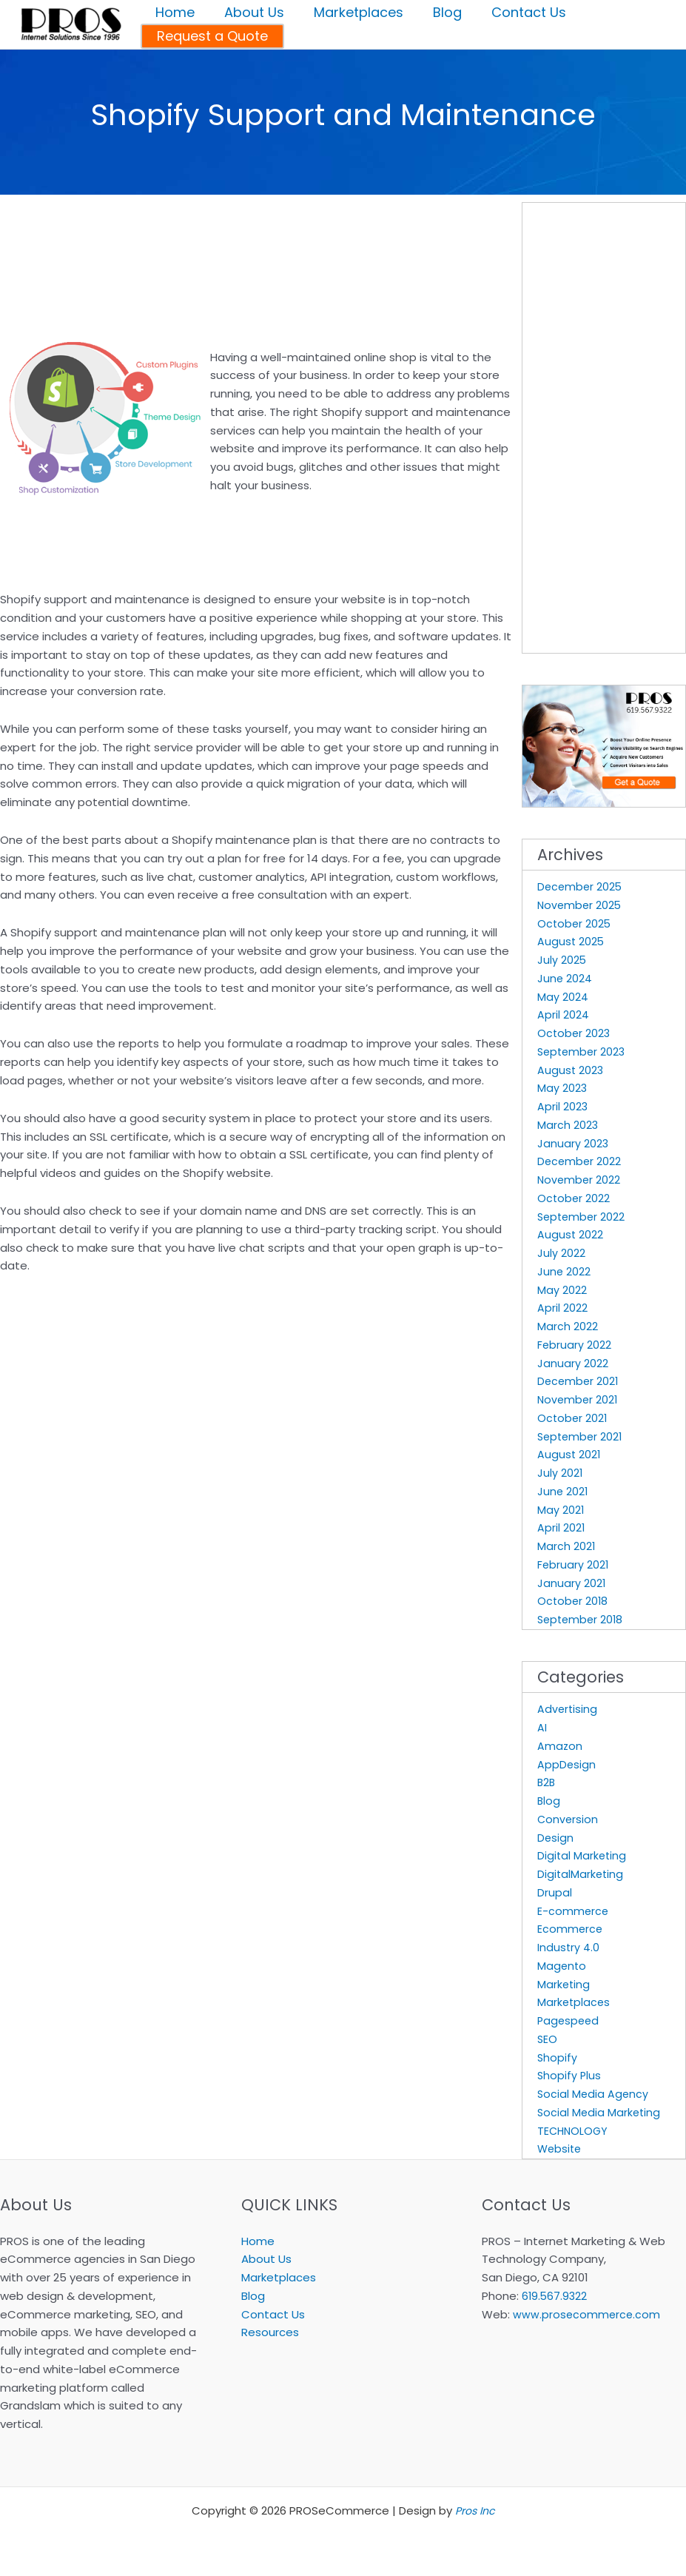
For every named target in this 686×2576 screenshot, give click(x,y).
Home (258, 2241)
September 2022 (582, 1216)
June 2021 (563, 1491)
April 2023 (562, 1106)
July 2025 (562, 959)
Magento (562, 1965)
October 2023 (574, 1033)
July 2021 (560, 1472)
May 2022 (562, 1290)
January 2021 (571, 1583)
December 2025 (581, 886)
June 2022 (564, 1271)
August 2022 (570, 1234)
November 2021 (578, 1399)
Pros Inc (475, 2510)
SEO (547, 2039)
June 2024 (565, 978)
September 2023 (583, 1051)
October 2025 (575, 923)
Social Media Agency (593, 2094)
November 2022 (579, 1179)
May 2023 (562, 1088)
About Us (266, 2259)
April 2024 (563, 1014)
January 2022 (572, 1363)
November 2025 (580, 905)
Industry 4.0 (568, 1947)
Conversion (568, 1819)
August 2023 (571, 1070)
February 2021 (573, 1564)
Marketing (564, 1984)
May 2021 (561, 1509)
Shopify (557, 2057)
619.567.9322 (555, 2296)
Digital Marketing (582, 1855)
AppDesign (566, 1764)
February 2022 (574, 1344)
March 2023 (568, 1125)
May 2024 (562, 996)
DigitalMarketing (581, 1874)
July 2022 (561, 1253)
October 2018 (573, 1601)
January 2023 (573, 1143)
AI (542, 1727)
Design (555, 1837)
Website (560, 2148)
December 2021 (579, 1381)
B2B (546, 1782)
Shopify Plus (569, 2075)
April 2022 (562, 1307)
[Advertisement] (173, 217)
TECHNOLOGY (574, 2131)
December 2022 (580, 1161)
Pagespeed (569, 2020)
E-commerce (573, 1911)
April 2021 (561, 1527)
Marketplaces (574, 2002)
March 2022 (567, 1326)
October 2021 (573, 1418)
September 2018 (582, 1619)
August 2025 (571, 941)
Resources (270, 2332)
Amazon (560, 1746)
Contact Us (273, 2314)
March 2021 (566, 1546)
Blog (549, 1800)
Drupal (554, 1892)
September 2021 (581, 1436)
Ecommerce (570, 1928)
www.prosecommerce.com (587, 2314)
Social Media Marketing (600, 2112)
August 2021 (569, 1454)
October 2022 (574, 1198)
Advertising (568, 1709)
